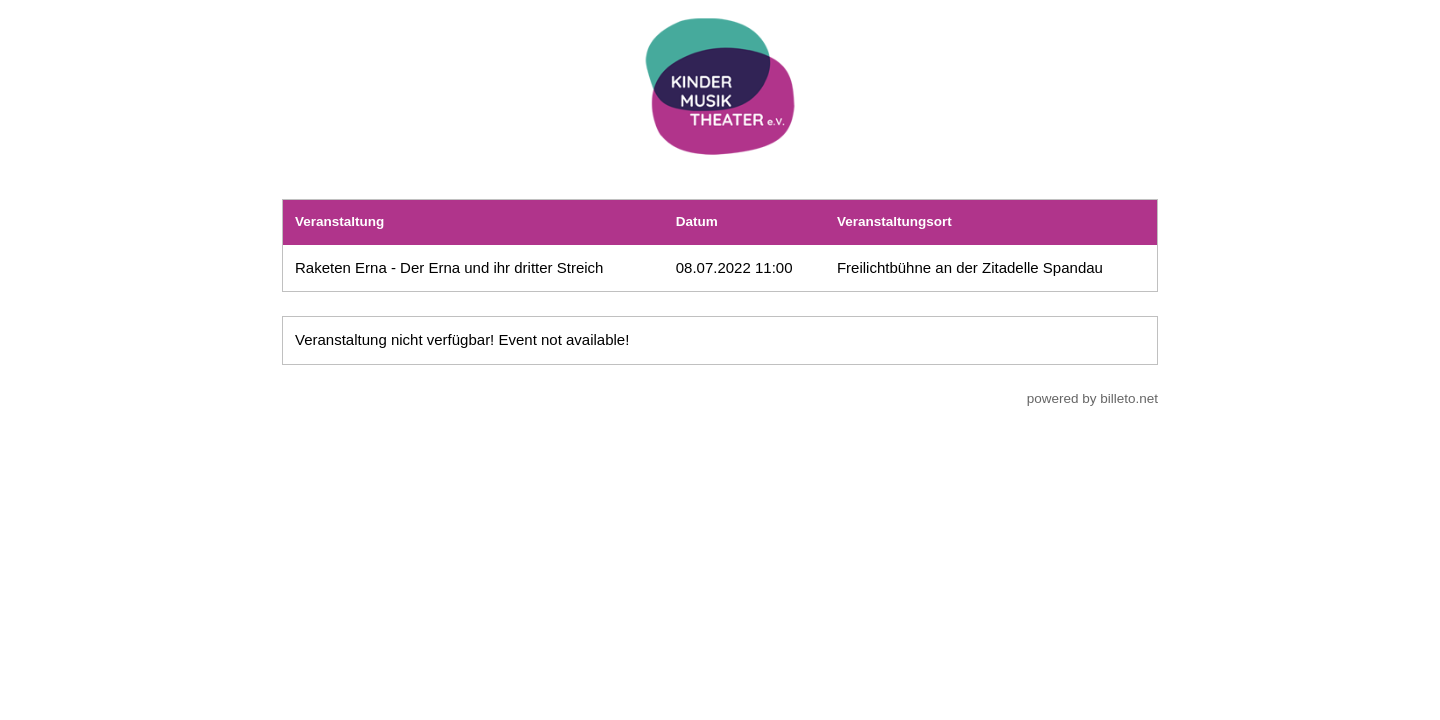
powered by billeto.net (1092, 398)
